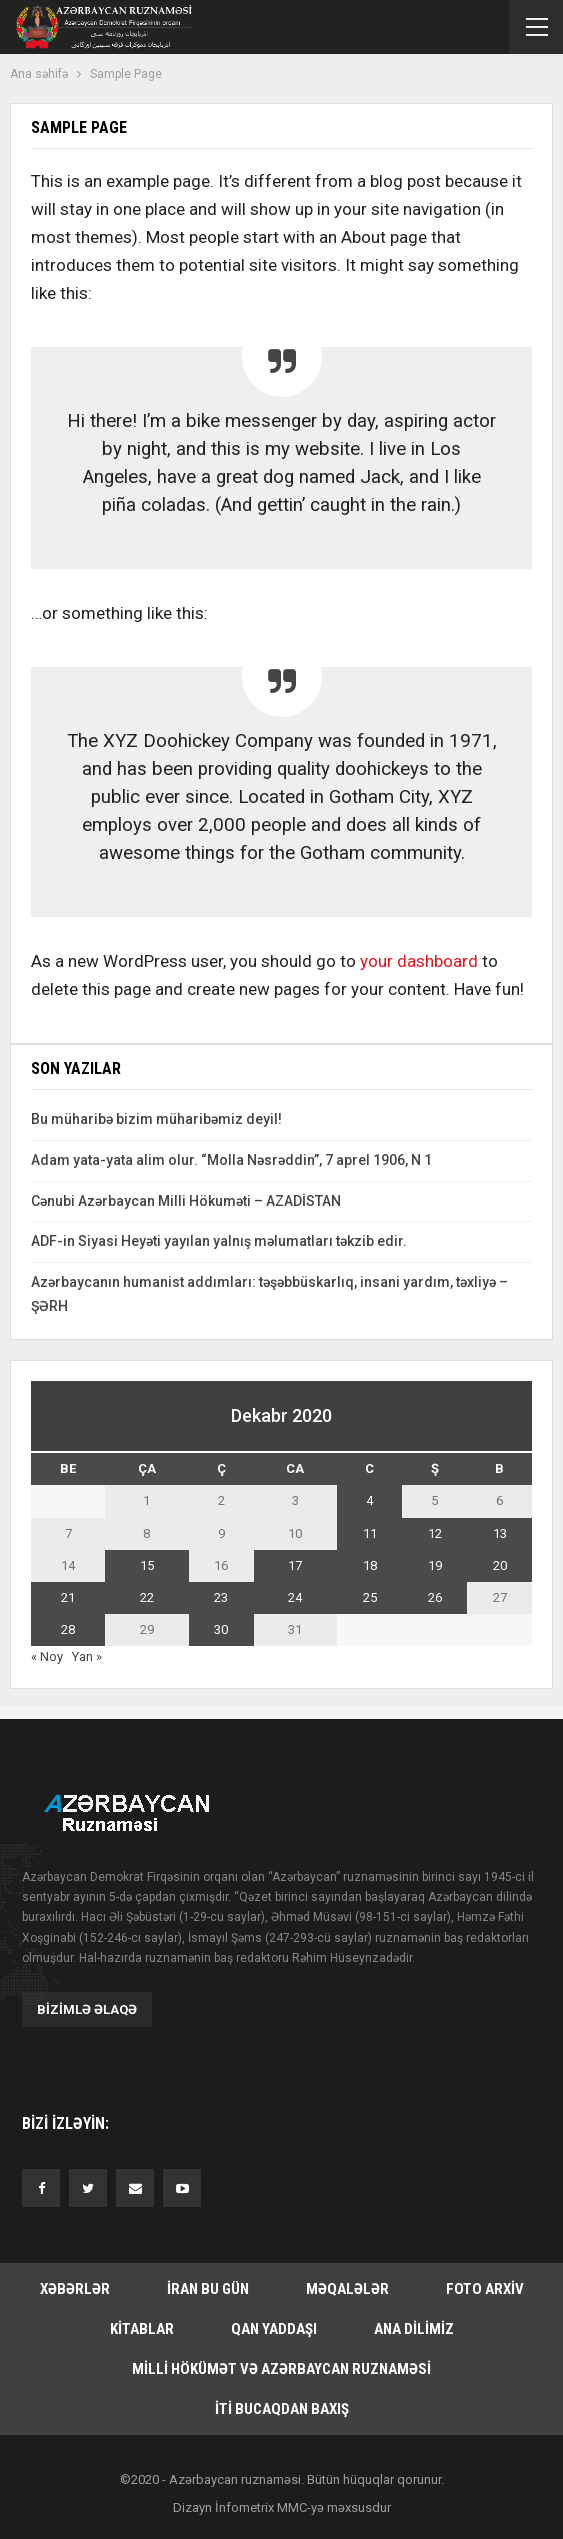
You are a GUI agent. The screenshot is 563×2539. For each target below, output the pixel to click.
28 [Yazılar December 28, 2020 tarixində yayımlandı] (68, 1629)
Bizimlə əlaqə (87, 2009)
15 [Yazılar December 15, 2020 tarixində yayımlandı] (147, 1565)
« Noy (47, 1656)
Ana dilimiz (414, 2329)
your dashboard (419, 961)
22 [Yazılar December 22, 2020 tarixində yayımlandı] (147, 1597)
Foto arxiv (485, 2289)
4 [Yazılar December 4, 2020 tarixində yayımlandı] (369, 1500)
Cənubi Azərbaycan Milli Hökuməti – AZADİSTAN (186, 1201)
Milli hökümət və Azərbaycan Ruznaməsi (281, 2369)
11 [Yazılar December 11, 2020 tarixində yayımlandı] (370, 1533)
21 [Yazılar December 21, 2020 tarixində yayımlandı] (68, 1597)
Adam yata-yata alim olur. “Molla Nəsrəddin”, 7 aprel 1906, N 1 (231, 1160)
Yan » (87, 1656)
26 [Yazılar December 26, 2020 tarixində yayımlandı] (435, 1597)
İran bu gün (208, 2289)
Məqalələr (347, 2289)
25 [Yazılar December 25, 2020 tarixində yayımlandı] (370, 1597)
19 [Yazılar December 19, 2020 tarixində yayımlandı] (435, 1565)
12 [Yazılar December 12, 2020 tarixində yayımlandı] (435, 1533)
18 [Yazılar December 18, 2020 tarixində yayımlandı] (370, 1565)
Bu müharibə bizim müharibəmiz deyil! (156, 1119)
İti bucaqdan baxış (282, 2409)
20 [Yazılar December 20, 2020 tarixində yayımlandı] (500, 1565)
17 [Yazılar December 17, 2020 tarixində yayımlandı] (295, 1565)
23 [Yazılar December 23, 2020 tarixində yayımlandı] (221, 1597)
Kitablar (142, 2329)
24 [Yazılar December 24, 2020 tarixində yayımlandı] (295, 1597)
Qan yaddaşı (274, 2329)
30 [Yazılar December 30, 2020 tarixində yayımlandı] (221, 1629)
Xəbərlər (75, 2289)
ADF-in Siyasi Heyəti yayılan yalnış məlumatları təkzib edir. (219, 1241)
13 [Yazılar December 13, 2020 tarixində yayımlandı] (500, 1533)
